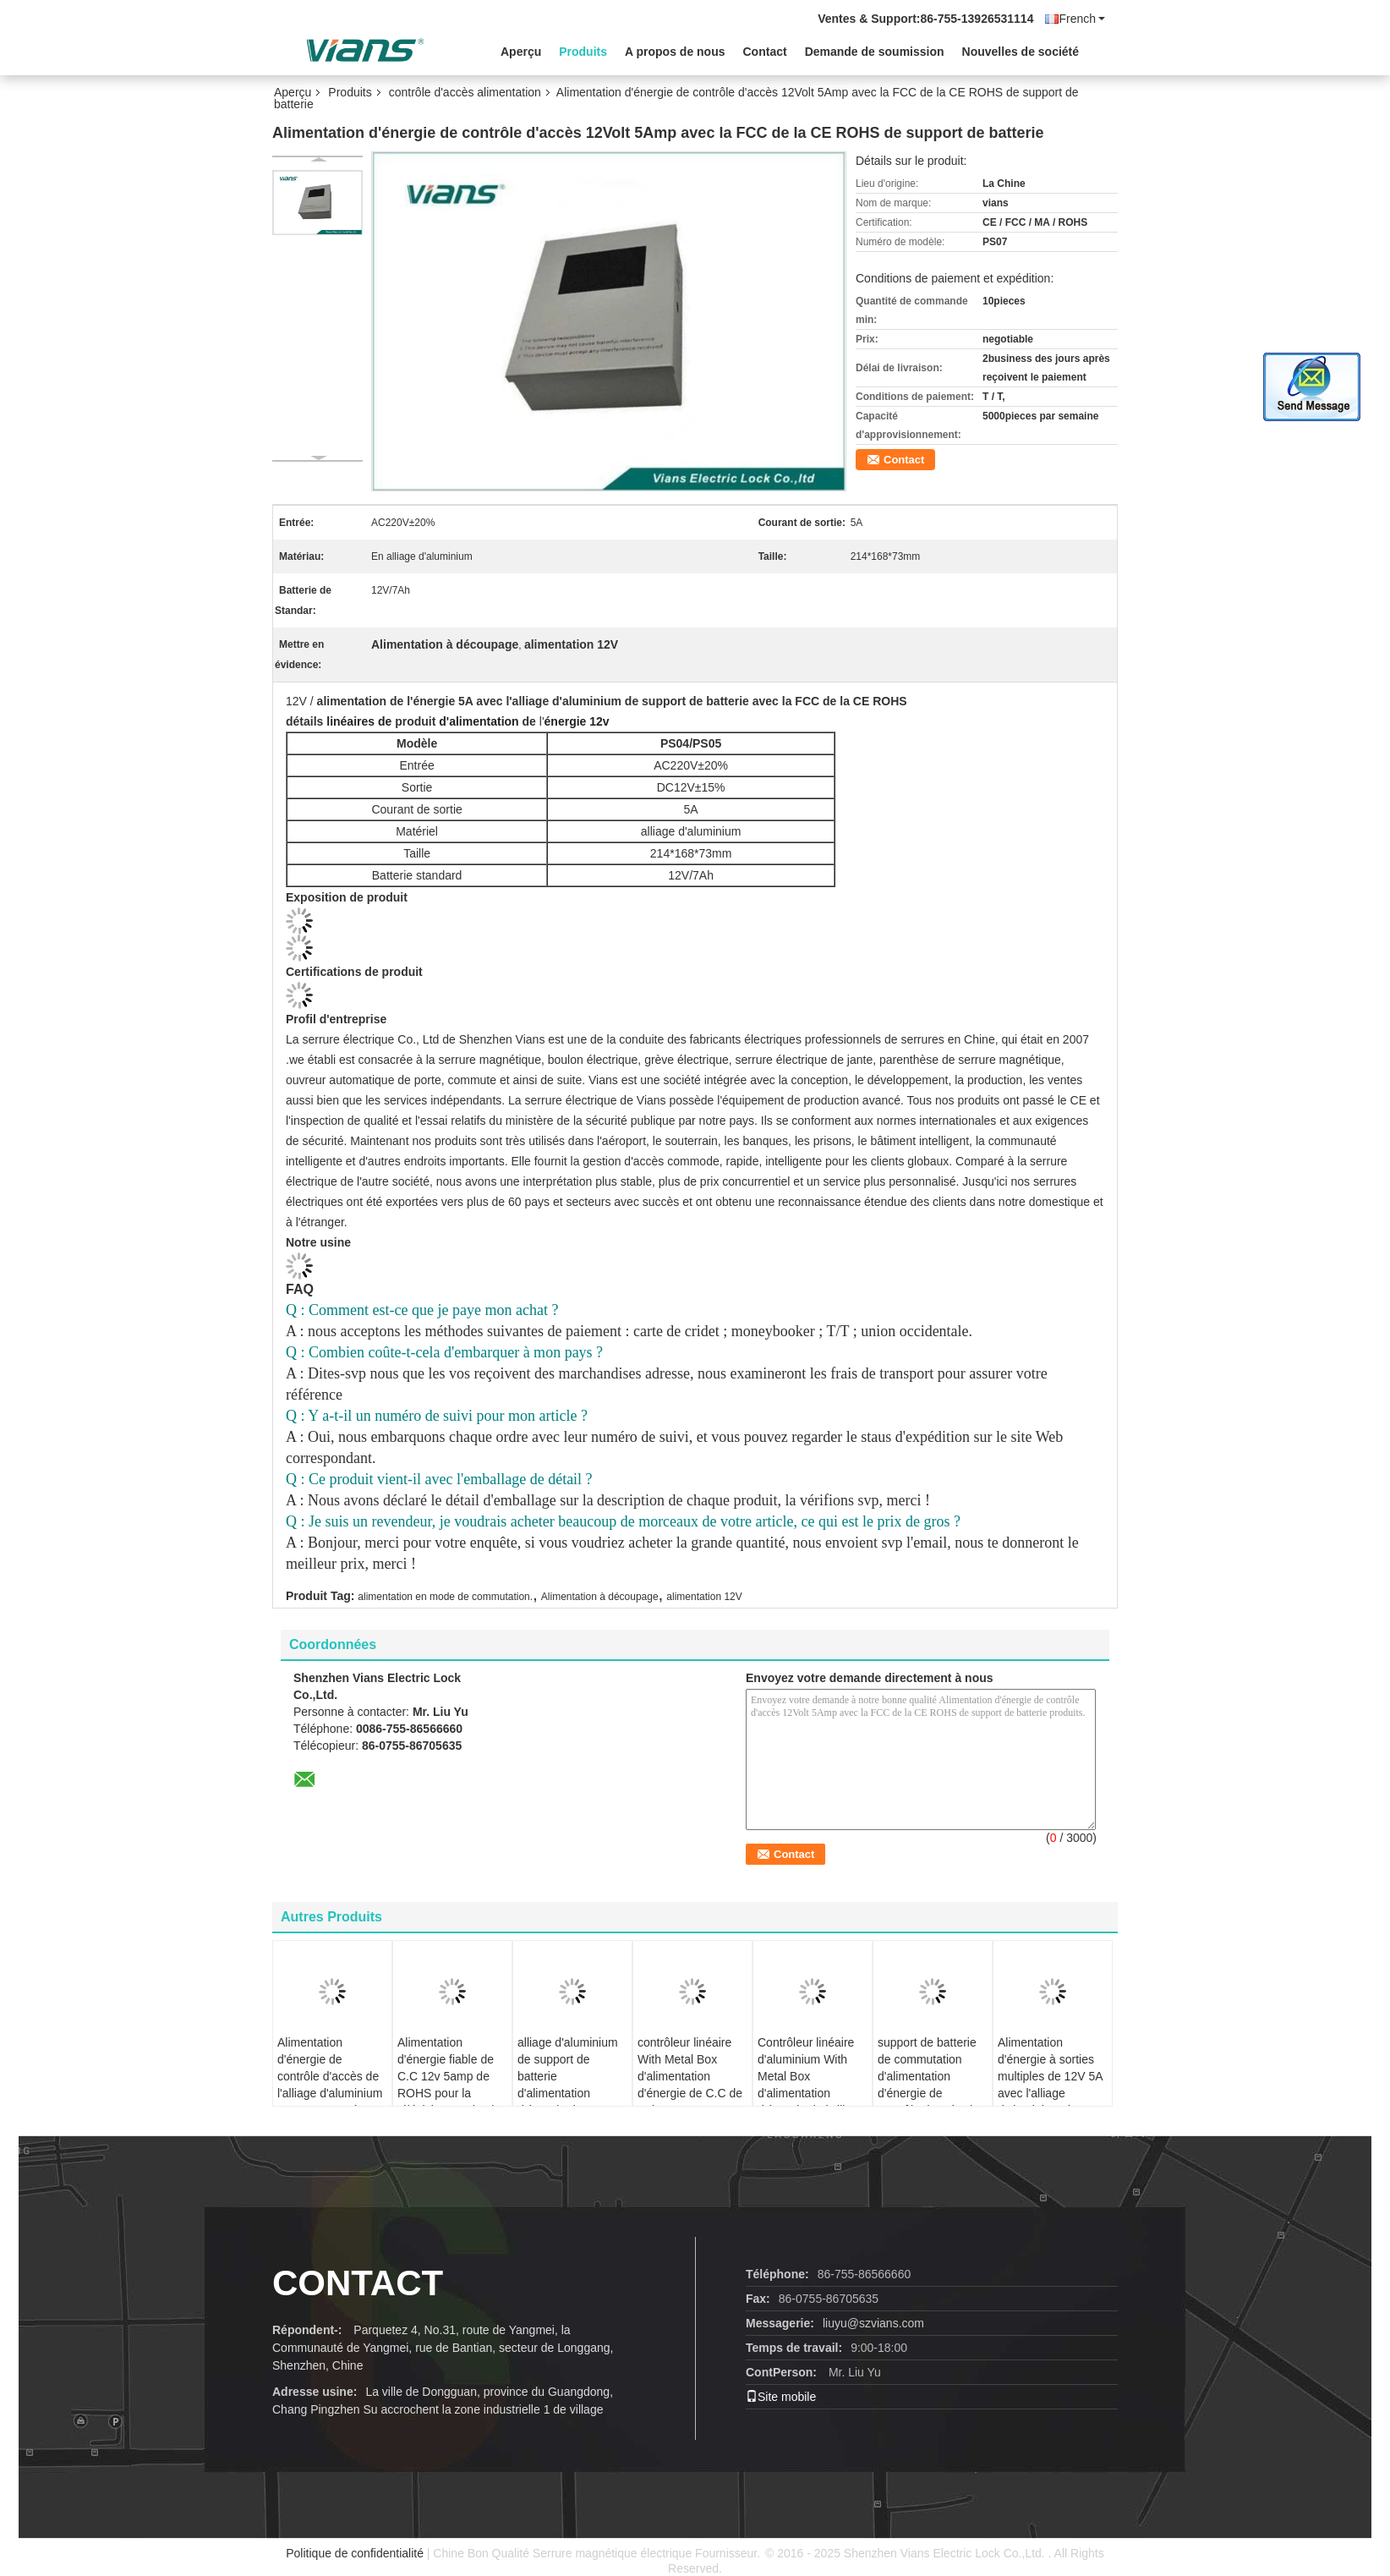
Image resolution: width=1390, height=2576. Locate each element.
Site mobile (781, 2396)
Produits (583, 51)
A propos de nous (675, 51)
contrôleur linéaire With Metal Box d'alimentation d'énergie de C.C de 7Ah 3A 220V (690, 2076)
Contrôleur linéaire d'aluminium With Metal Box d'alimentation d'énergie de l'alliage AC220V (811, 2085)
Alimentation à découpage (600, 1597)
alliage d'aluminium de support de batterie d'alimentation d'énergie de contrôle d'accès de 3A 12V (568, 2093)
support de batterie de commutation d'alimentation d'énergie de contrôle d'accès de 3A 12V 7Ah (928, 2085)
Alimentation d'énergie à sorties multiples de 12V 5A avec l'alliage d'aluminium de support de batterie (1050, 2085)
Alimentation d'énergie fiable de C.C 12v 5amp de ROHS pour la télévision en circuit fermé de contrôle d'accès (447, 2093)
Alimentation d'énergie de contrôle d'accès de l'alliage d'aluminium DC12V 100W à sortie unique (329, 2085)
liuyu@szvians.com (873, 2323)
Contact (765, 51)
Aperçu (521, 51)
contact (357, 2283)
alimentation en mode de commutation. (445, 1597)
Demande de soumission (874, 51)
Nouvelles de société (1021, 51)
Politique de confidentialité (355, 2553)
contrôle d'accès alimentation (465, 92)
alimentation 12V (704, 1597)
